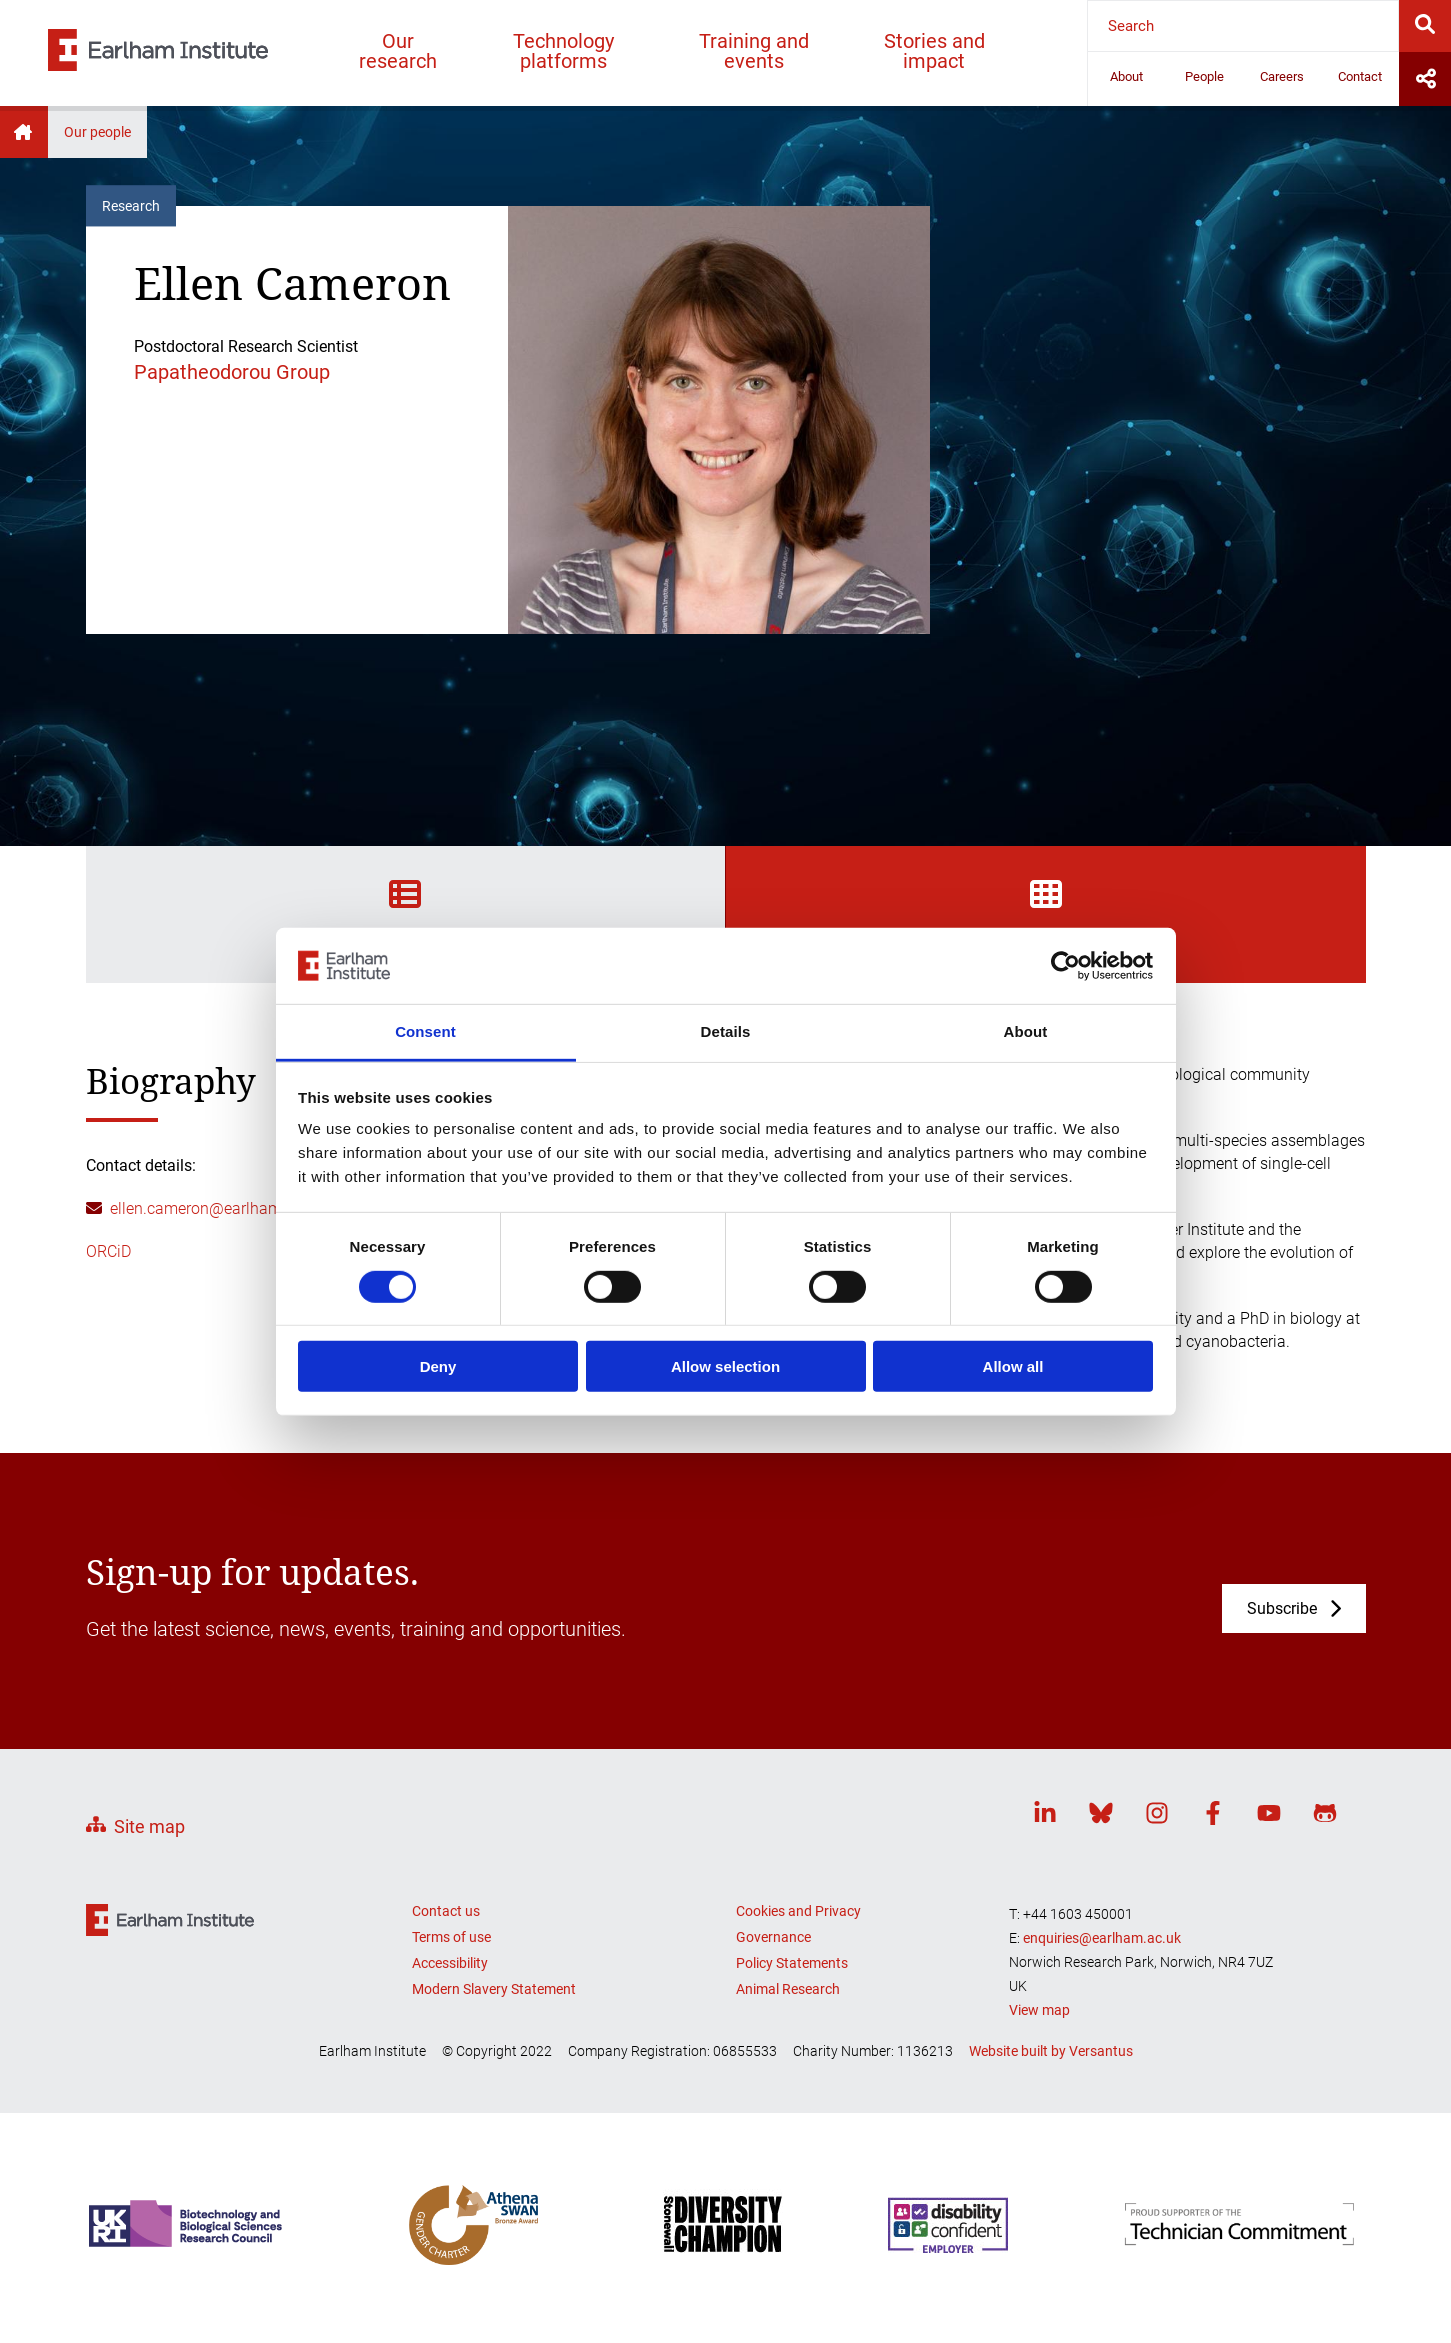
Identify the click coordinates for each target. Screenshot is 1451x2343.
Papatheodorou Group (232, 372)
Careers (1282, 76)
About (1126, 76)
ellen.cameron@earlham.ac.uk (217, 1208)
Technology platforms (563, 51)
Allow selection (725, 1366)
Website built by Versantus (1051, 2051)
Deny (438, 1366)
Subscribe (1282, 1608)
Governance (773, 1937)
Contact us (446, 1911)
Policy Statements (792, 1963)
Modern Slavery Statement (494, 1989)
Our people (97, 132)
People (1204, 76)
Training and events (754, 51)
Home (24, 132)
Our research (398, 51)
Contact (1360, 76)
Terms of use (451, 1937)
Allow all (1013, 1366)
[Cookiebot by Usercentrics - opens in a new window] (1065, 966)
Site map (149, 1826)
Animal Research (788, 1989)
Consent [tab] (425, 1031)
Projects (1045, 913)
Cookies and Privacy (798, 1911)
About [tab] (1026, 1031)
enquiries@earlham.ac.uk (1102, 1938)
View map (1039, 2010)
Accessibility (450, 1963)
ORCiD (108, 1251)
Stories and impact (934, 51)
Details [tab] (726, 1031)
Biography (405, 913)
